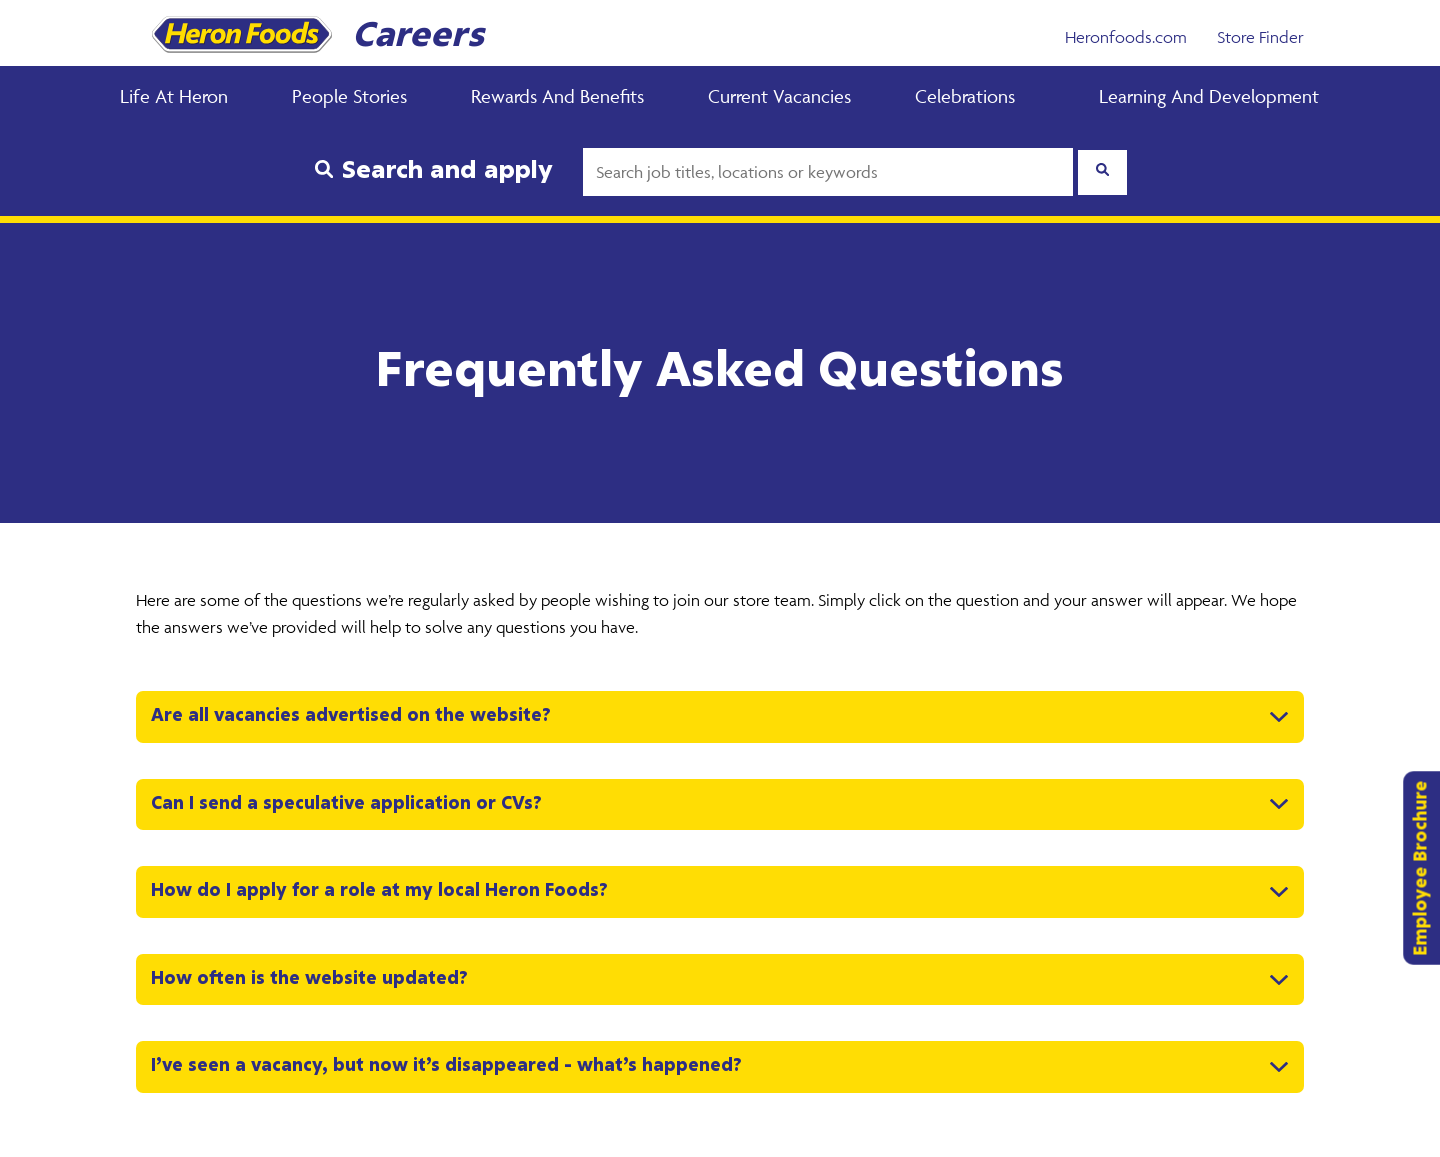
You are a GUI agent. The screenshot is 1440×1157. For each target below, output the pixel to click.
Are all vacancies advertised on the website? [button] (351, 716)
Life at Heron (174, 96)
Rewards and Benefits (557, 96)
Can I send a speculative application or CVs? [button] (346, 804)
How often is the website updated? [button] (309, 979)
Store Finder (1260, 37)
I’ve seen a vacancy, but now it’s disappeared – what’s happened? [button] (446, 1066)
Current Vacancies (779, 96)
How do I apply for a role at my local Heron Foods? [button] (379, 891)
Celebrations (965, 96)
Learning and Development (1209, 96)
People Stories (349, 96)
